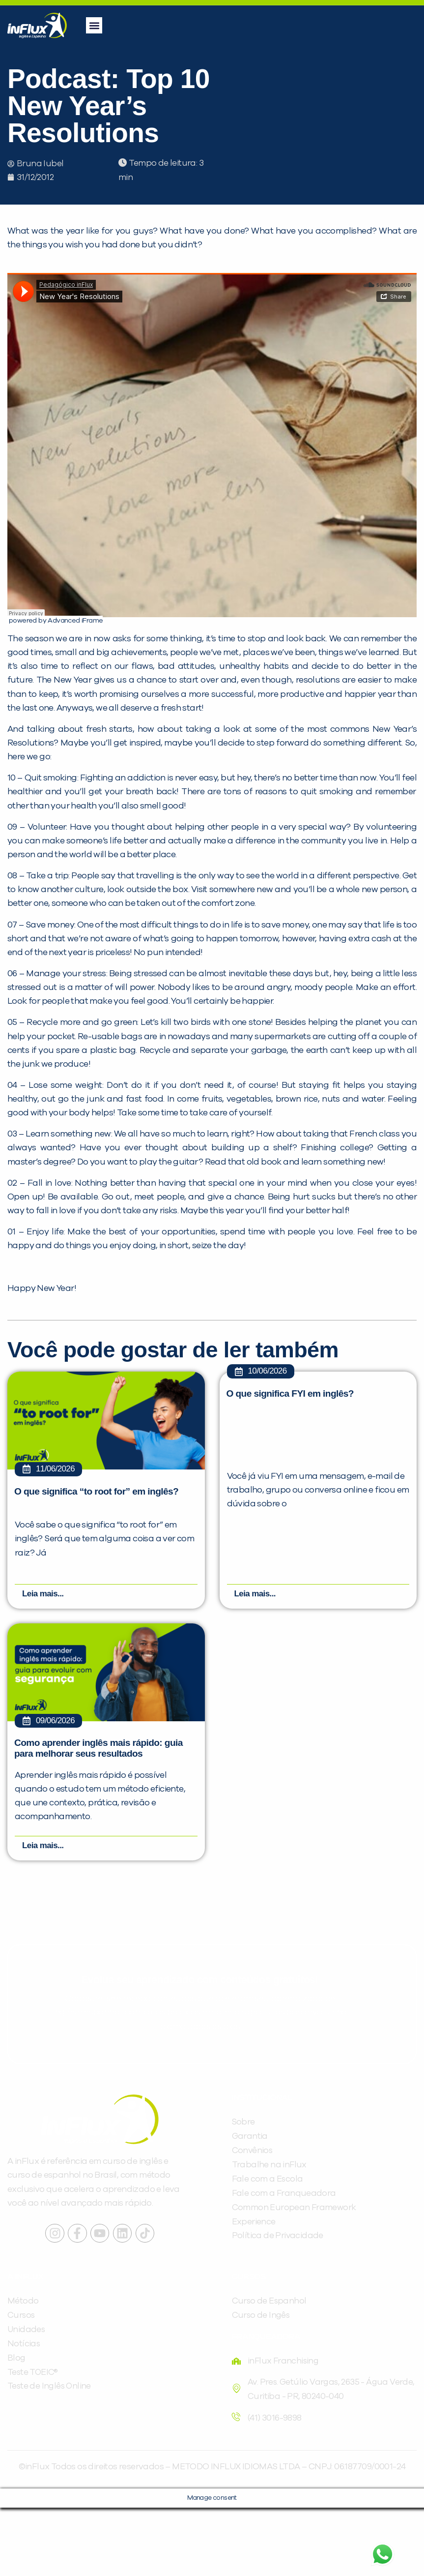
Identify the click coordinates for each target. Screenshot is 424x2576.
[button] (94, 25)
